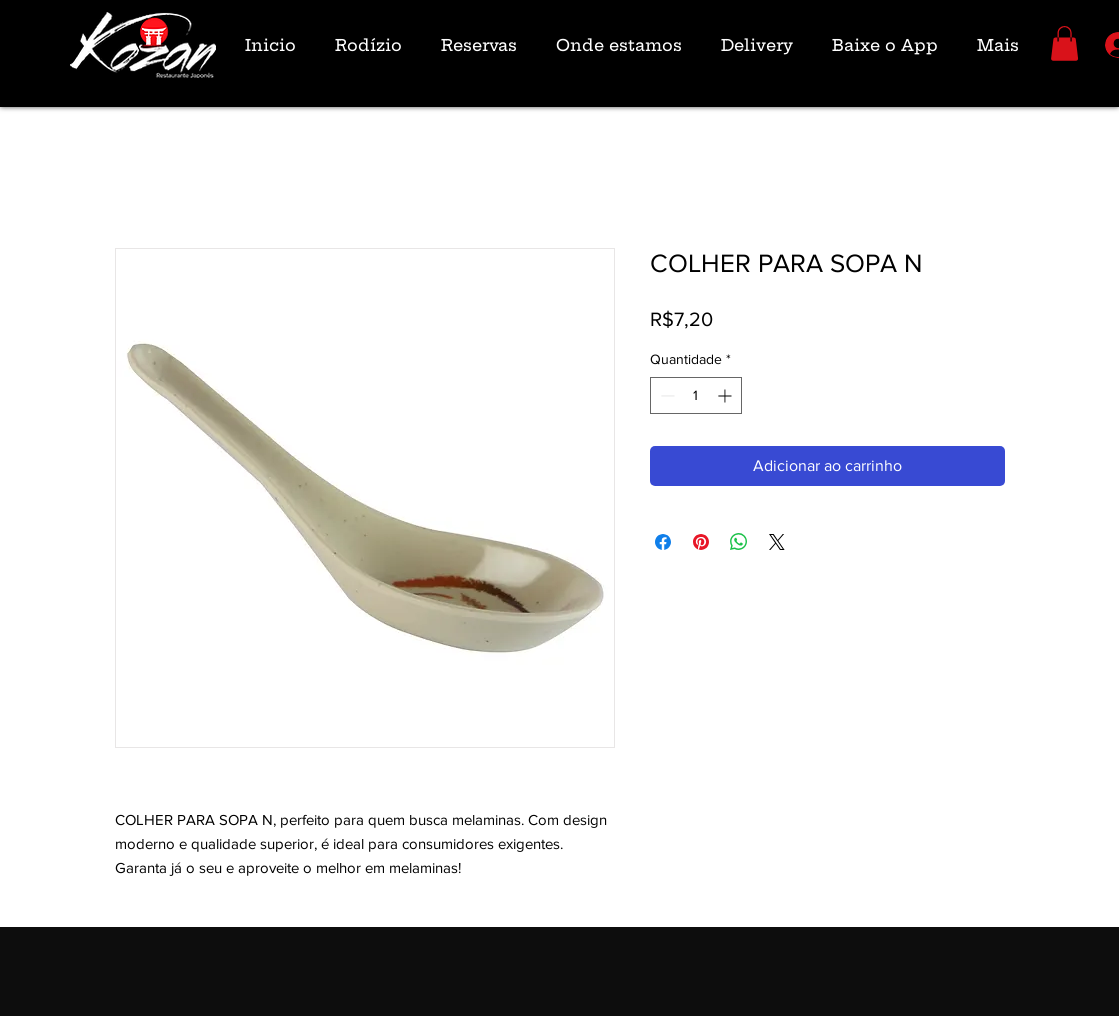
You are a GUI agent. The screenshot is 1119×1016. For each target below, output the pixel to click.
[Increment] (726, 395)
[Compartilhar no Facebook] (663, 542)
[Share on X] (777, 542)
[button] (1064, 43)
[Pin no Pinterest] (701, 542)
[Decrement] (665, 395)
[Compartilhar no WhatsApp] (739, 542)
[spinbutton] (696, 395)
